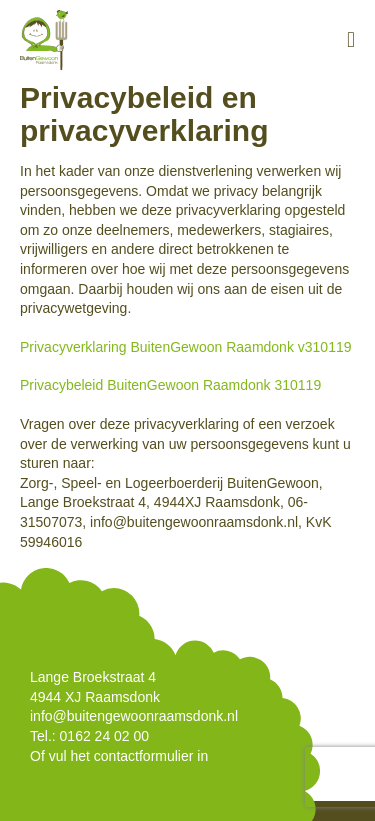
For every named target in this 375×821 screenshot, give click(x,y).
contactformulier (144, 756)
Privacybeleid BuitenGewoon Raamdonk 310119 (170, 385)
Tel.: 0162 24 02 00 (89, 736)
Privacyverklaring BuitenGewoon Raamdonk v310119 (186, 347)
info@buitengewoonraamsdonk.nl (134, 716)
